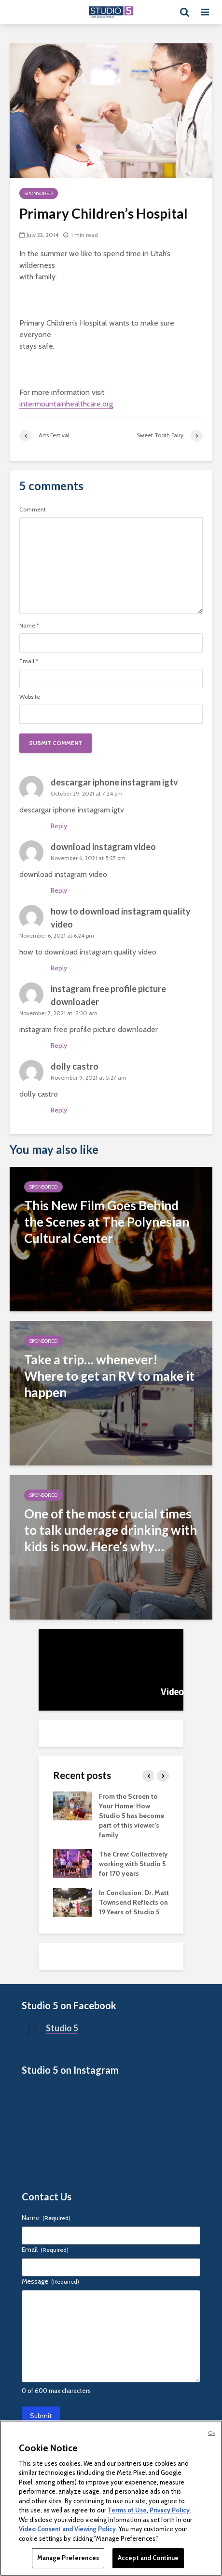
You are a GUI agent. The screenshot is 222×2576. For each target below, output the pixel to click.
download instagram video (103, 846)
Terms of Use (127, 2510)
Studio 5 (62, 2028)
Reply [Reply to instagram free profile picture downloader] (59, 1045)
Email (28, 661)
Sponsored (39, 193)
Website (29, 697)
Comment (32, 509)
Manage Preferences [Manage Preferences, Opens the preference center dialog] (68, 2558)
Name (29, 625)
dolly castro (74, 1066)
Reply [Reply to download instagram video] (59, 890)
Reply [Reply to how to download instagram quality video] (59, 968)
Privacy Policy (170, 2510)
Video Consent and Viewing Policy (67, 2529)
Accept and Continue (148, 2558)
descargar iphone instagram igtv (114, 782)
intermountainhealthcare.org (66, 403)
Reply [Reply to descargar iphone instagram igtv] (59, 826)
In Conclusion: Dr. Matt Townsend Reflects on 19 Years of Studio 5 (134, 1902)
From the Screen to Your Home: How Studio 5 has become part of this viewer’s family (131, 1815)
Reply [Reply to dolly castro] (59, 1110)
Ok (211, 2433)
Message (50, 2281)
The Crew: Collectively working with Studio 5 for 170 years (133, 1864)
